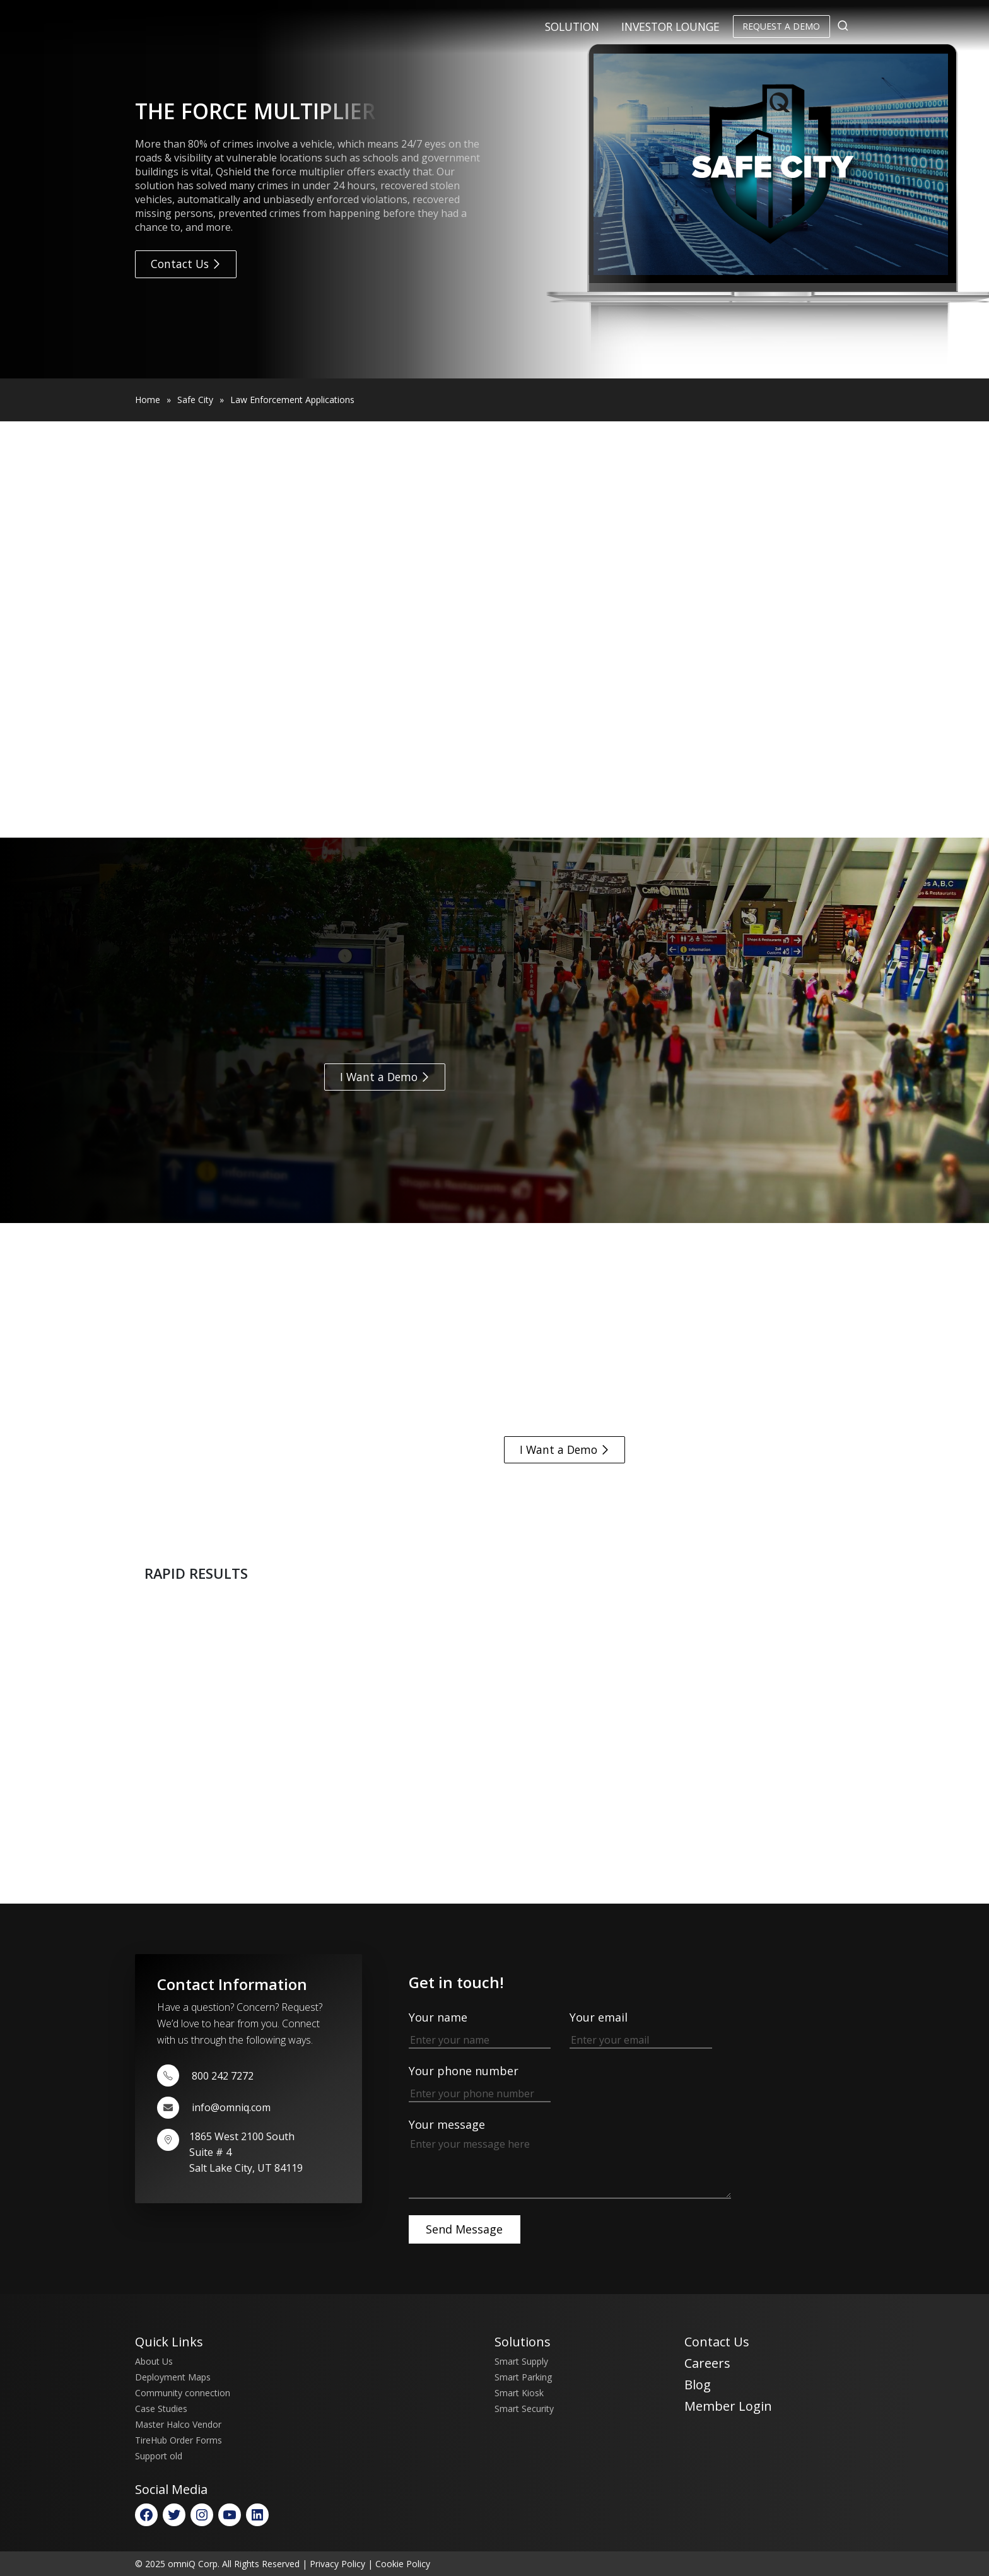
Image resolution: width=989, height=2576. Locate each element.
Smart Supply (521, 2361)
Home (147, 400)
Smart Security (524, 2409)
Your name (480, 2028)
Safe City (195, 400)
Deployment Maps (173, 2377)
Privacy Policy (337, 2564)
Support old (158, 2456)
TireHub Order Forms (178, 2440)
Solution (572, 26)
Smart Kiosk (519, 2393)
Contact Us (186, 263)
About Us (154, 2361)
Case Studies (161, 2409)
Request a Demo (781, 26)
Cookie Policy (402, 2564)
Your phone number (480, 2081)
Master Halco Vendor (178, 2424)
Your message (570, 2159)
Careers (707, 2363)
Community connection (182, 2393)
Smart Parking (523, 2377)
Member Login (728, 2406)
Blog (697, 2384)
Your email (641, 2028)
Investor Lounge (670, 26)
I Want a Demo (385, 1076)
